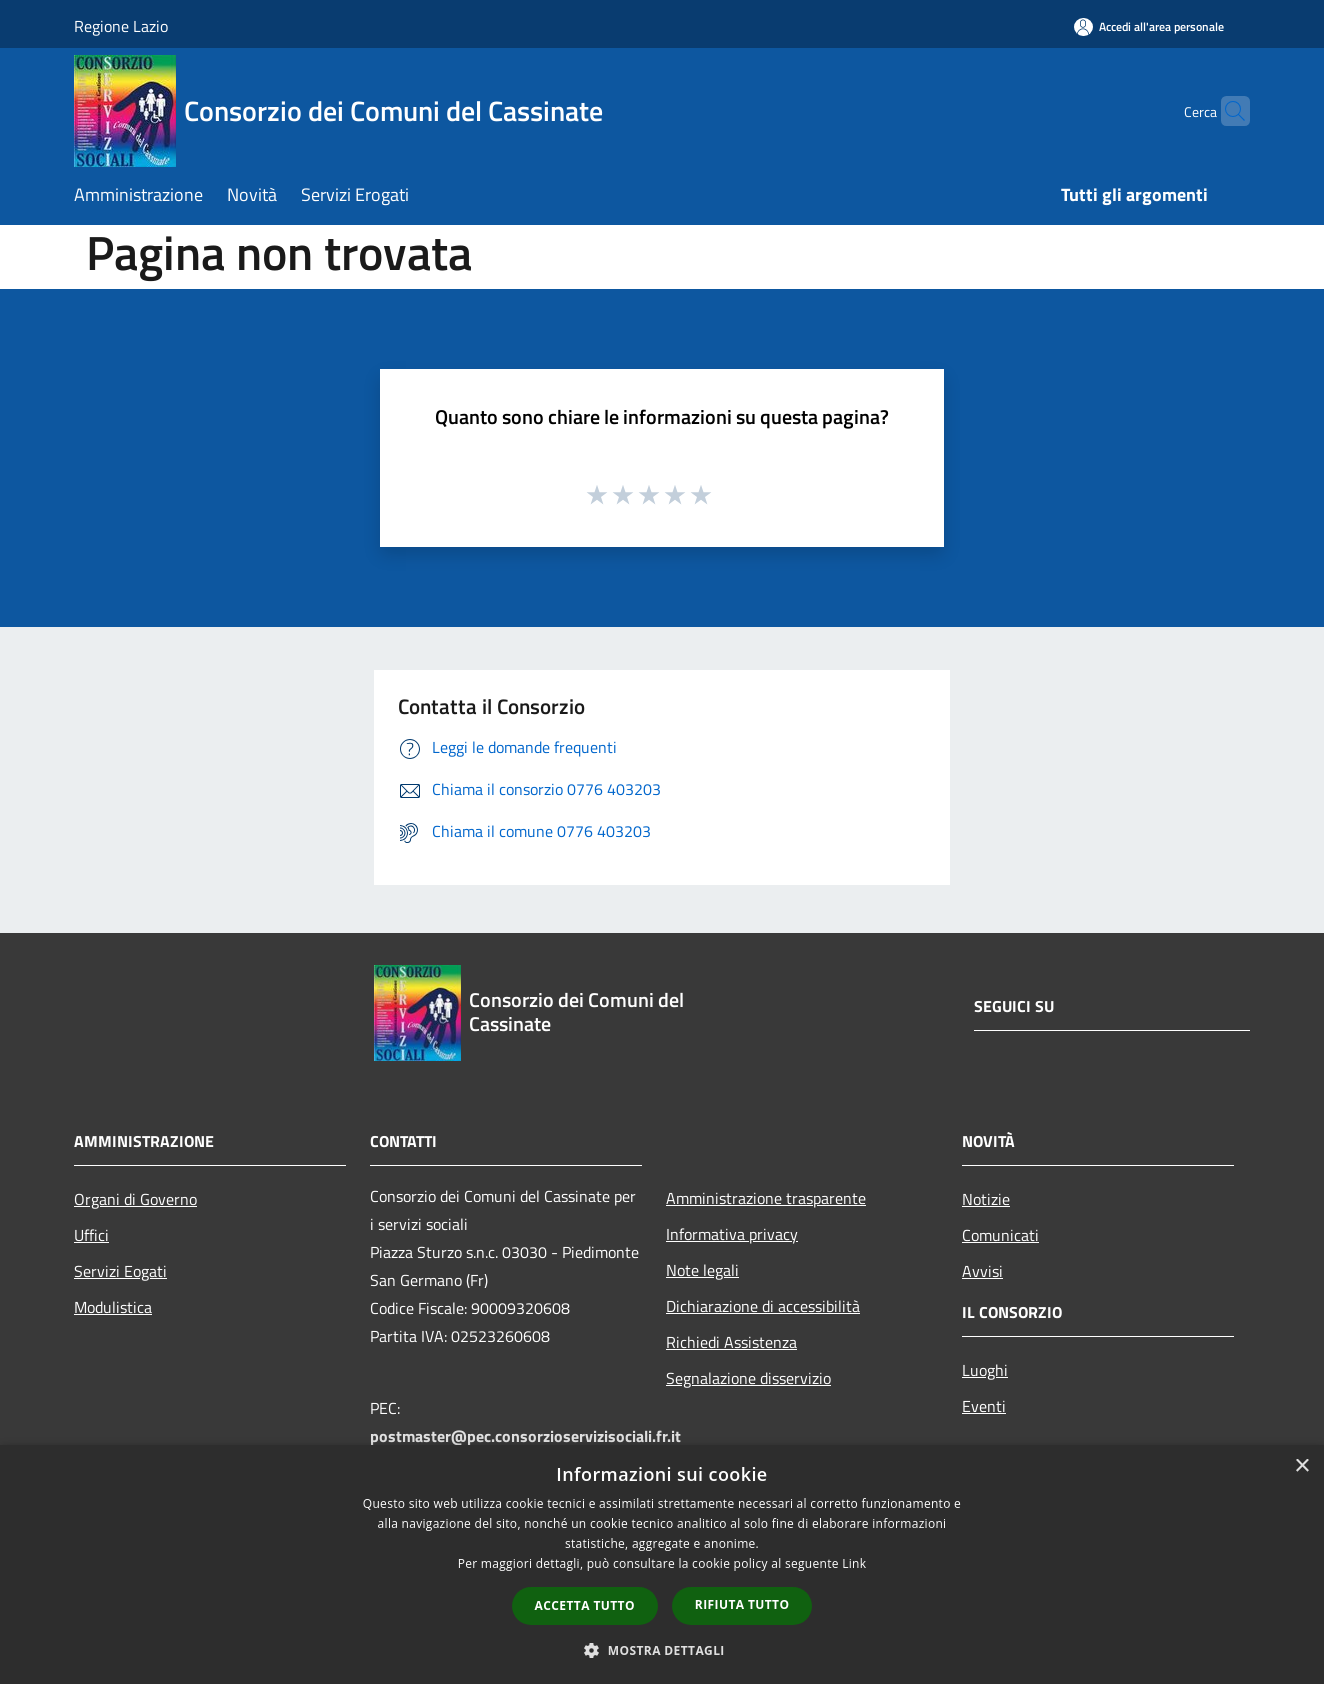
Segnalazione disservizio (748, 1378)
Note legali (702, 1270)
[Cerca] (1226, 111)
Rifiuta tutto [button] (742, 1604)
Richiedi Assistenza (731, 1342)
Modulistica (113, 1307)
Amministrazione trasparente (766, 1198)
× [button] (1301, 1466)
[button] (662, 1650)
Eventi (984, 1406)
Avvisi (982, 1271)
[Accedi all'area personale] (1149, 26)
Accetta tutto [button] (585, 1605)
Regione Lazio (121, 26)
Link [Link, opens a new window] (854, 1563)
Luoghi (985, 1370)
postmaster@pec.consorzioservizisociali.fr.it (525, 1436)
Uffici (91, 1235)
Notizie (986, 1199)
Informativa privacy (732, 1234)
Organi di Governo (135, 1199)
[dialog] (662, 1564)
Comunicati (1000, 1235)
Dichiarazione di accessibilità (763, 1306)
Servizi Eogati (120, 1271)
